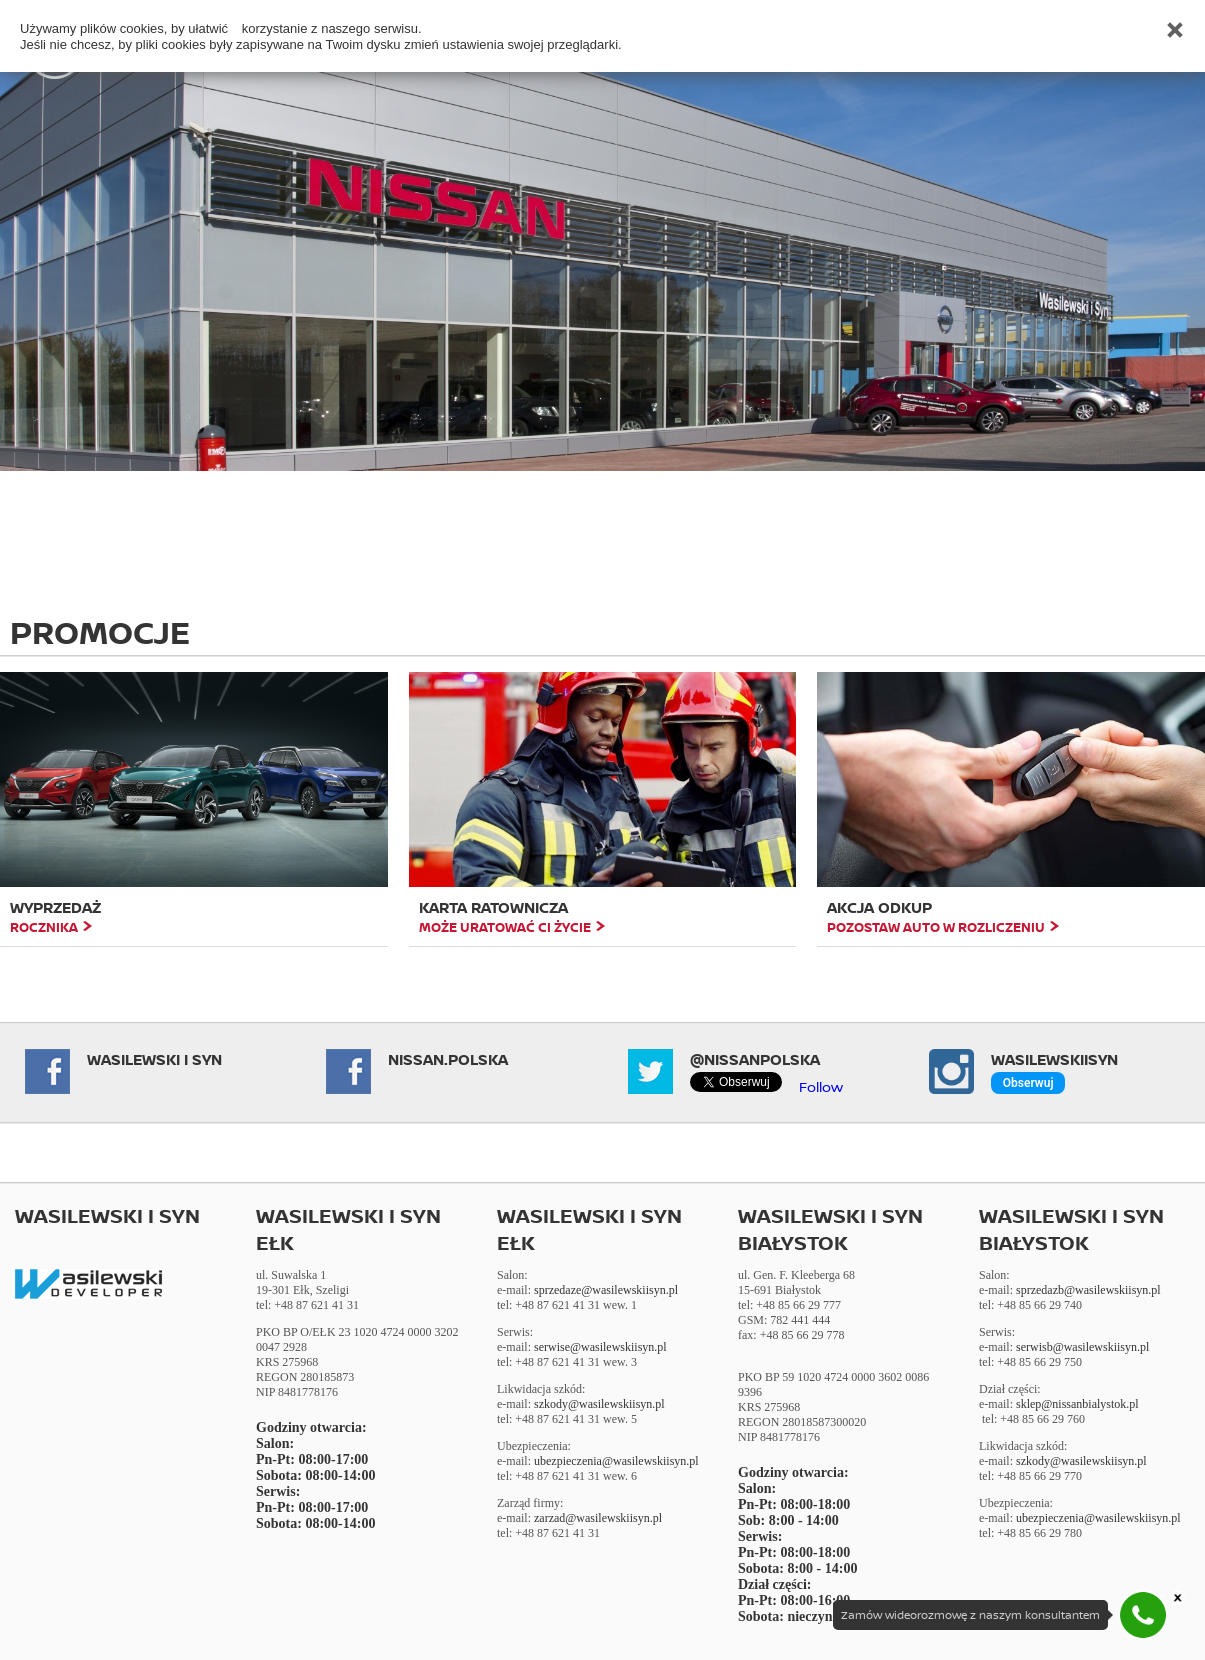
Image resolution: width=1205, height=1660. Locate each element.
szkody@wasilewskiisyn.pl (599, 1404)
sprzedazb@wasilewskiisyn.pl (1088, 1290)
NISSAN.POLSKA (448, 1059)
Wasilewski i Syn (154, 1059)
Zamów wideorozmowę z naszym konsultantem (970, 1615)
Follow (821, 1086)
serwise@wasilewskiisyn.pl (600, 1347)
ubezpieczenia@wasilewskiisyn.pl (616, 1461)
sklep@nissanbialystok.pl (1077, 1404)
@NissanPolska (755, 1059)
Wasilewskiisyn (1054, 1059)
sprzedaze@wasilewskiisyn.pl (606, 1290)
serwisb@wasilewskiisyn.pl (1082, 1347)
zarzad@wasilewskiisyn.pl (598, 1518)
